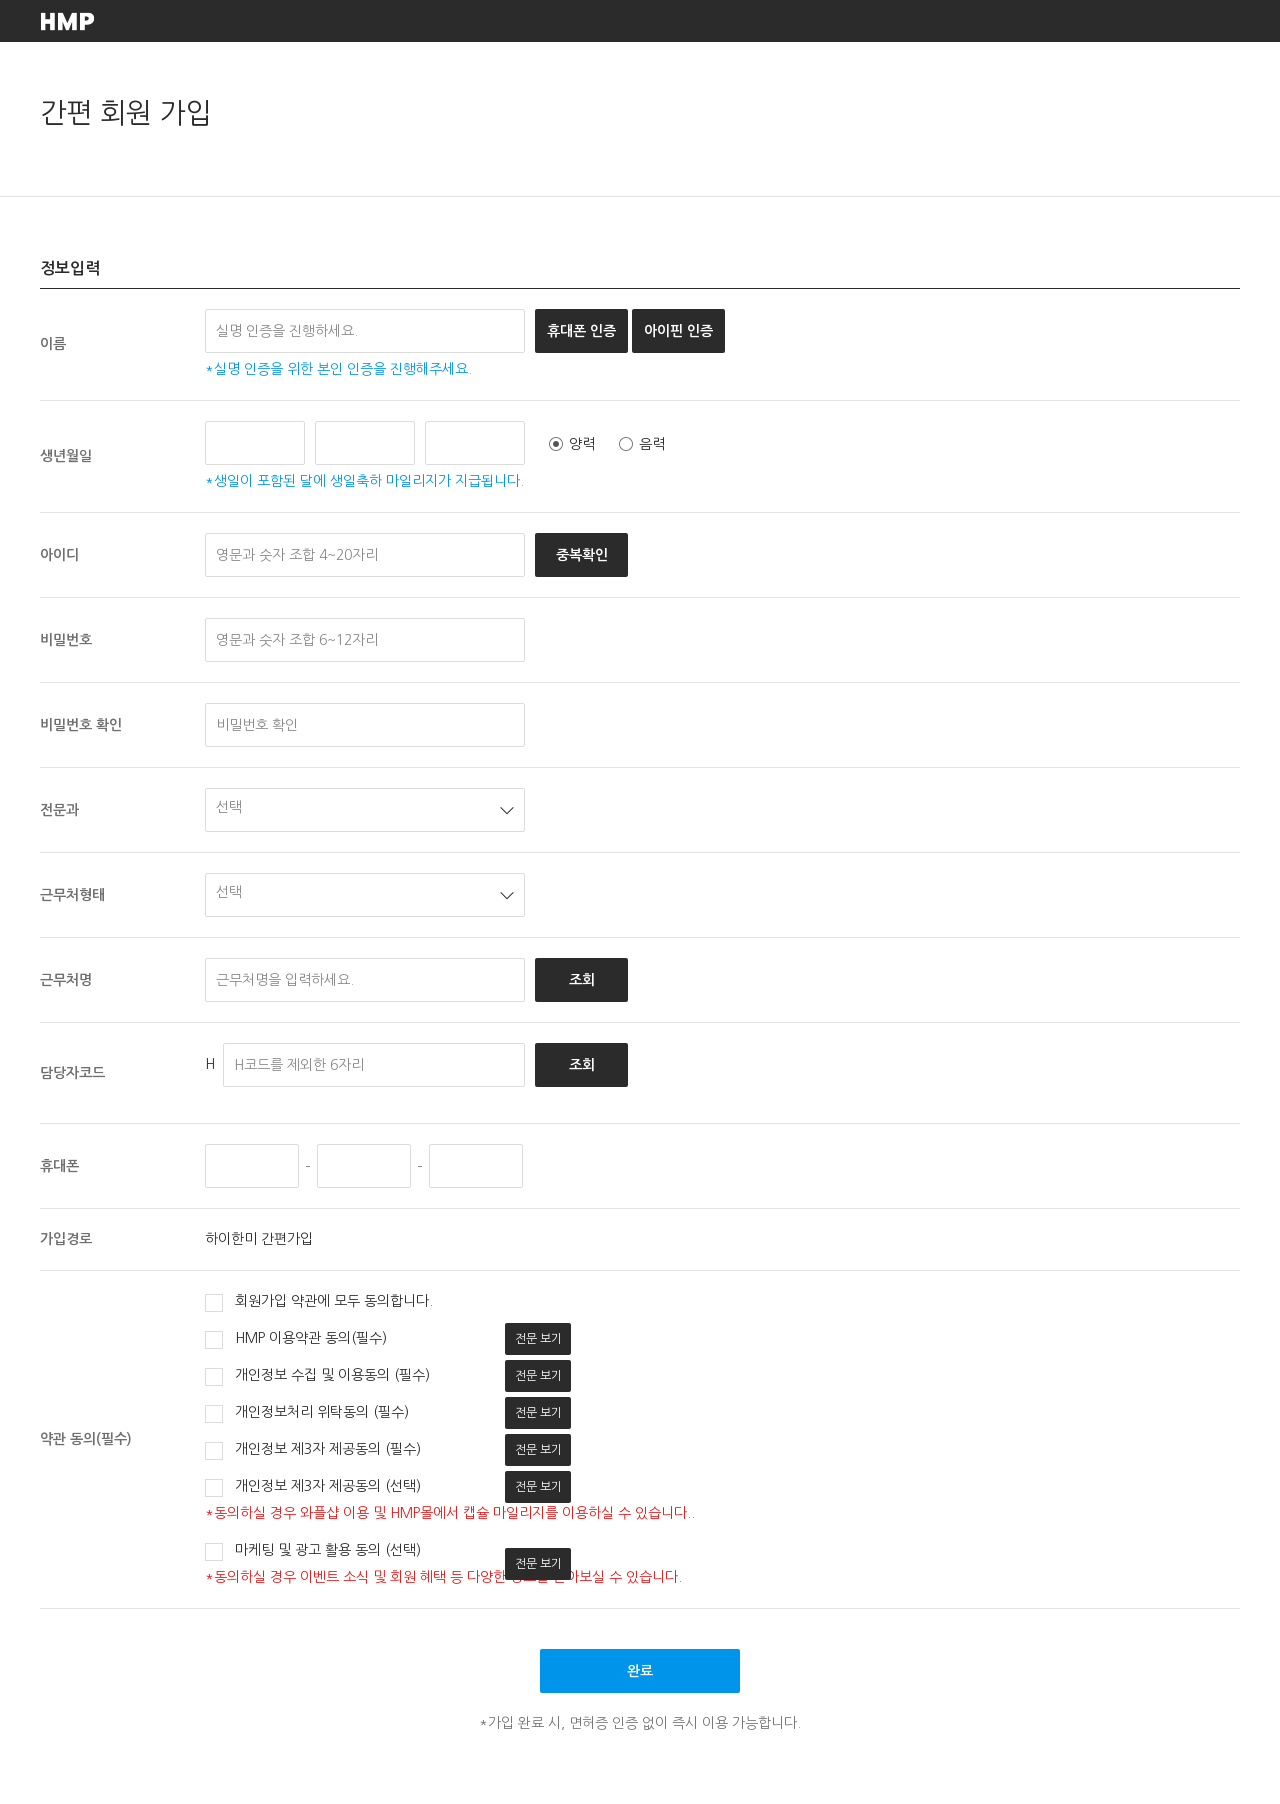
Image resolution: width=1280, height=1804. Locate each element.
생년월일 (66, 456)
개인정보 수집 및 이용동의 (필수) (317, 1377)
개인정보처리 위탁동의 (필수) (307, 1414)
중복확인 (582, 555)
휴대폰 (59, 1166)
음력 (642, 444)
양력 (572, 444)
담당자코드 (72, 1073)
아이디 (59, 555)
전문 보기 (538, 1339)
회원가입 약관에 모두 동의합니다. (319, 1303)
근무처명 (66, 980)
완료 (640, 1671)
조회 (582, 980)
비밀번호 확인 (81, 725)
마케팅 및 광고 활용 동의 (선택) (313, 1552)
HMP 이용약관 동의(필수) (296, 1340)
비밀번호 (66, 640)
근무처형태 (72, 895)
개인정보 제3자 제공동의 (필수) (313, 1451)
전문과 (59, 810)
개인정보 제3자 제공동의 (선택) (313, 1488)
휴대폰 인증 (581, 331)
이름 (53, 344)
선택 (229, 807)
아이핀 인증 (678, 331)
